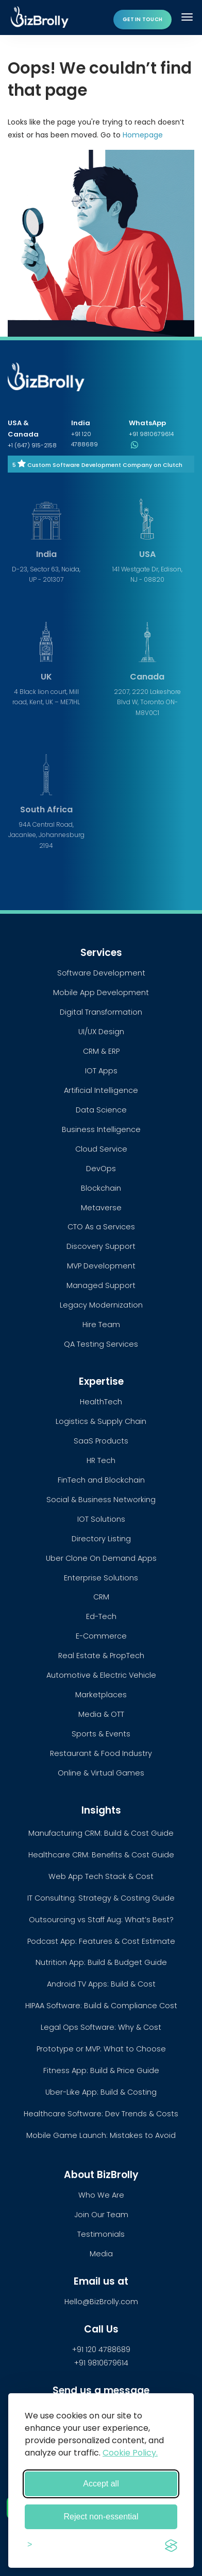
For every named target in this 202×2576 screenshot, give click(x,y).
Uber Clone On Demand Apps (101, 1558)
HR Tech (101, 1460)
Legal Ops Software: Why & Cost (101, 2027)
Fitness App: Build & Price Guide (101, 2070)
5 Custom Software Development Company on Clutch (97, 465)
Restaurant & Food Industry (101, 1753)
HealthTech (101, 1402)
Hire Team (101, 1324)
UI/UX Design (101, 1031)
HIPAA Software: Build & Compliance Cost (101, 2005)
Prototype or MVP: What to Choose (101, 2049)
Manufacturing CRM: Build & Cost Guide (101, 1833)
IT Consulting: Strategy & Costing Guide (101, 1898)
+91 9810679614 (101, 2363)
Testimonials (101, 2234)
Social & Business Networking (101, 1499)
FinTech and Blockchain (101, 1480)
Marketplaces (101, 1695)
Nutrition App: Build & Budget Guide (101, 1962)
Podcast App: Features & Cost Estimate (101, 1941)
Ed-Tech (101, 1616)
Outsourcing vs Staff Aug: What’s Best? (101, 1919)
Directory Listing (101, 1539)
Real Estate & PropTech (101, 1655)
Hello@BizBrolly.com (101, 2301)
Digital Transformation (101, 1012)
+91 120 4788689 (101, 2349)
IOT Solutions (101, 1519)
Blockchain (101, 1188)
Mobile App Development (101, 992)
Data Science (101, 1110)
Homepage (143, 135)
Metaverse (101, 1208)
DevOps (101, 1168)
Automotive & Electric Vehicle (101, 1675)
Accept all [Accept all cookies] (101, 2483)
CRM (101, 1597)
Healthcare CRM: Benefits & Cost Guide (101, 1855)
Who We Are (101, 2195)
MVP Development (101, 1266)
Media (101, 2254)
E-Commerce (101, 1636)
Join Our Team (101, 2214)
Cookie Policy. (130, 2453)
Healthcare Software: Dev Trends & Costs (101, 2114)
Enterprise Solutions (101, 1578)
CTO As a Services (101, 1227)
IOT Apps (101, 1071)
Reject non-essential (101, 2516)
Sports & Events (101, 1734)
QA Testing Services (101, 1344)
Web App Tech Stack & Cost (101, 1876)
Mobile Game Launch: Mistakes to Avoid (101, 2135)
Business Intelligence (101, 1129)
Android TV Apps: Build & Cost (101, 1984)
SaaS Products (101, 1441)
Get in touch (142, 19)
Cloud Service (101, 1149)
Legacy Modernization (101, 1305)
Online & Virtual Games (101, 1773)
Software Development (101, 973)
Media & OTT (101, 1714)
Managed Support (101, 1285)
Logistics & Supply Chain (101, 1421)
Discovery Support (101, 1246)
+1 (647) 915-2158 (32, 445)
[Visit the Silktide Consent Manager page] (171, 2544)
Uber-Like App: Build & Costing (101, 2092)
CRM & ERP (101, 1051)
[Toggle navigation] (188, 17)
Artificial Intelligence (101, 1090)
